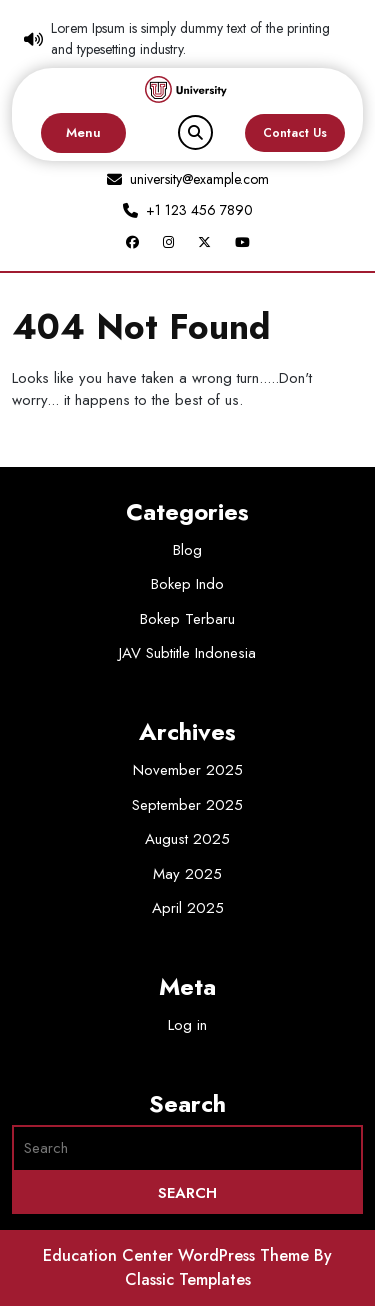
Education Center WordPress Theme (178, 1255)
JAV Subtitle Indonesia (187, 653)
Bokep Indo (187, 584)
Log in (187, 1025)
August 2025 (187, 839)
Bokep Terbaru (187, 619)
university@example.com (199, 179)
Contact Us (295, 133)
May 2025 (187, 874)
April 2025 (188, 908)
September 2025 (187, 805)
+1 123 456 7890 (199, 210)
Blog (187, 550)
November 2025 (188, 770)
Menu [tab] (83, 132)
